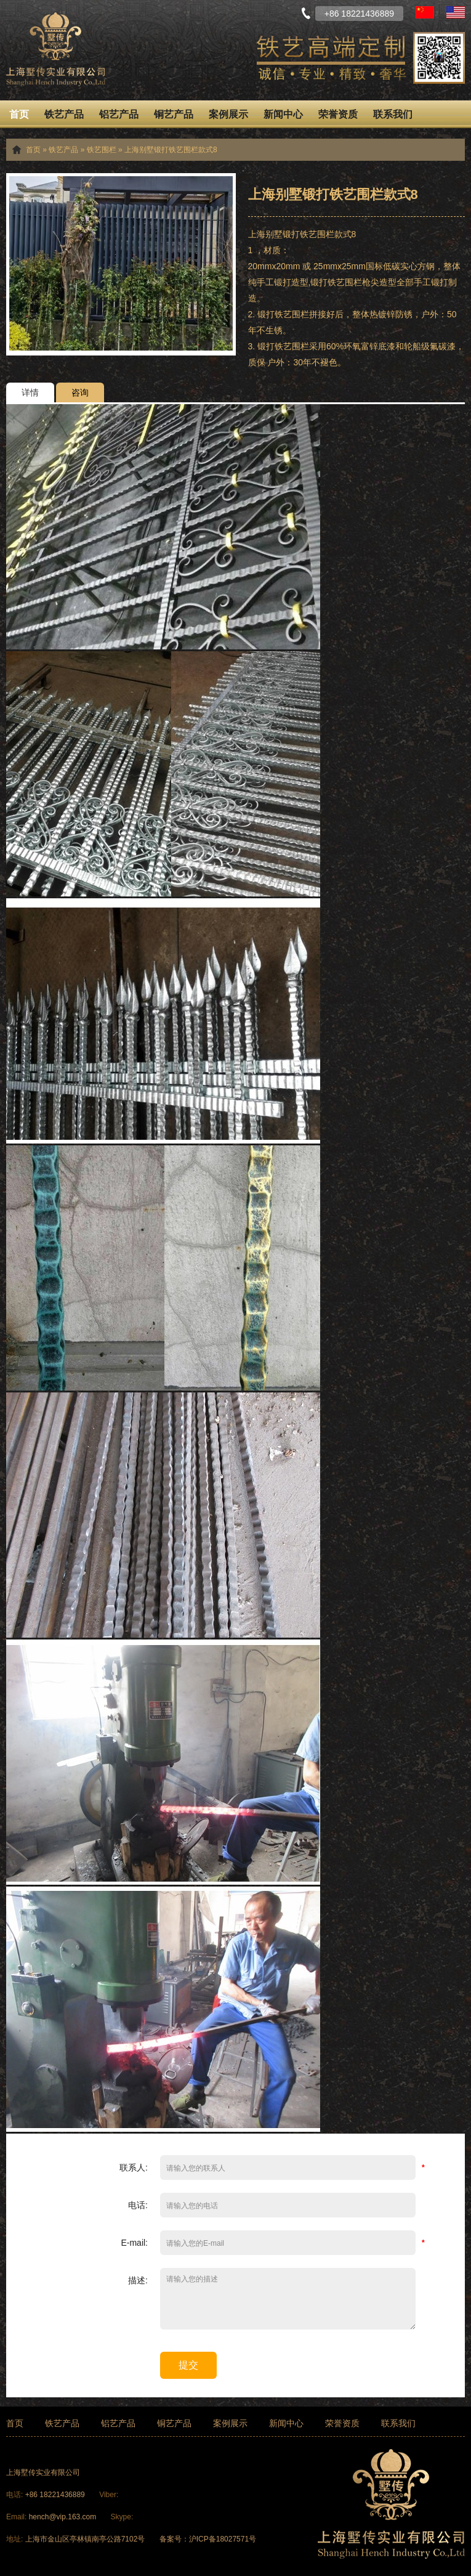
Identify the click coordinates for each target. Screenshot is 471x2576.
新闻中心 (283, 114)
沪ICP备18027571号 (222, 2539)
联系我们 (393, 114)
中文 (425, 12)
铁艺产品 (64, 114)
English (455, 12)
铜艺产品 (173, 114)
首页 (19, 114)
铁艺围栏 (101, 149)
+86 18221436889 (56, 2494)
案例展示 (228, 114)
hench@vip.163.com (63, 2517)
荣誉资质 (338, 114)
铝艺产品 (119, 114)
